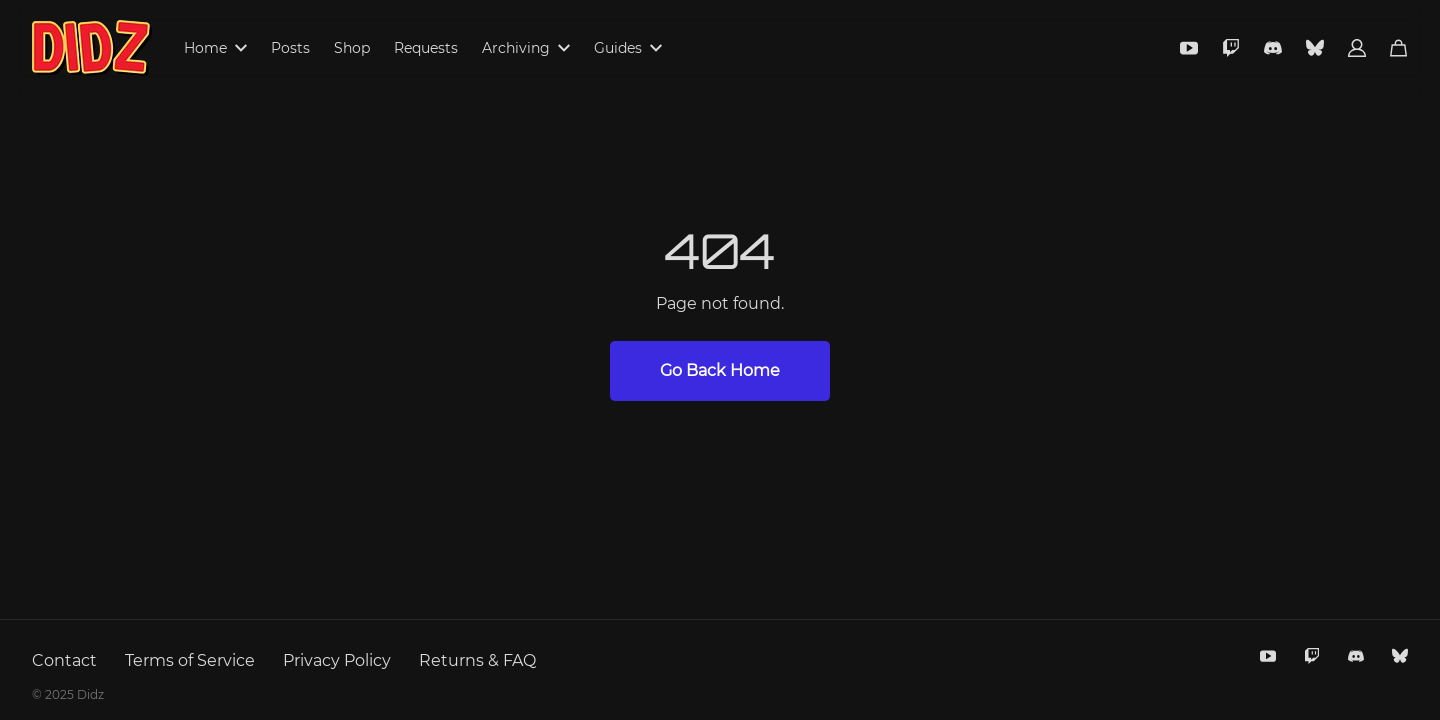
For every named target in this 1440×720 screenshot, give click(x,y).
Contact (64, 660)
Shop (352, 48)
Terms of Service (190, 660)
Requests (426, 48)
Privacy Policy (337, 660)
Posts (290, 48)
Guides (628, 48)
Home (215, 48)
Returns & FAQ (477, 660)
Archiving (526, 48)
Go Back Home (720, 370)
